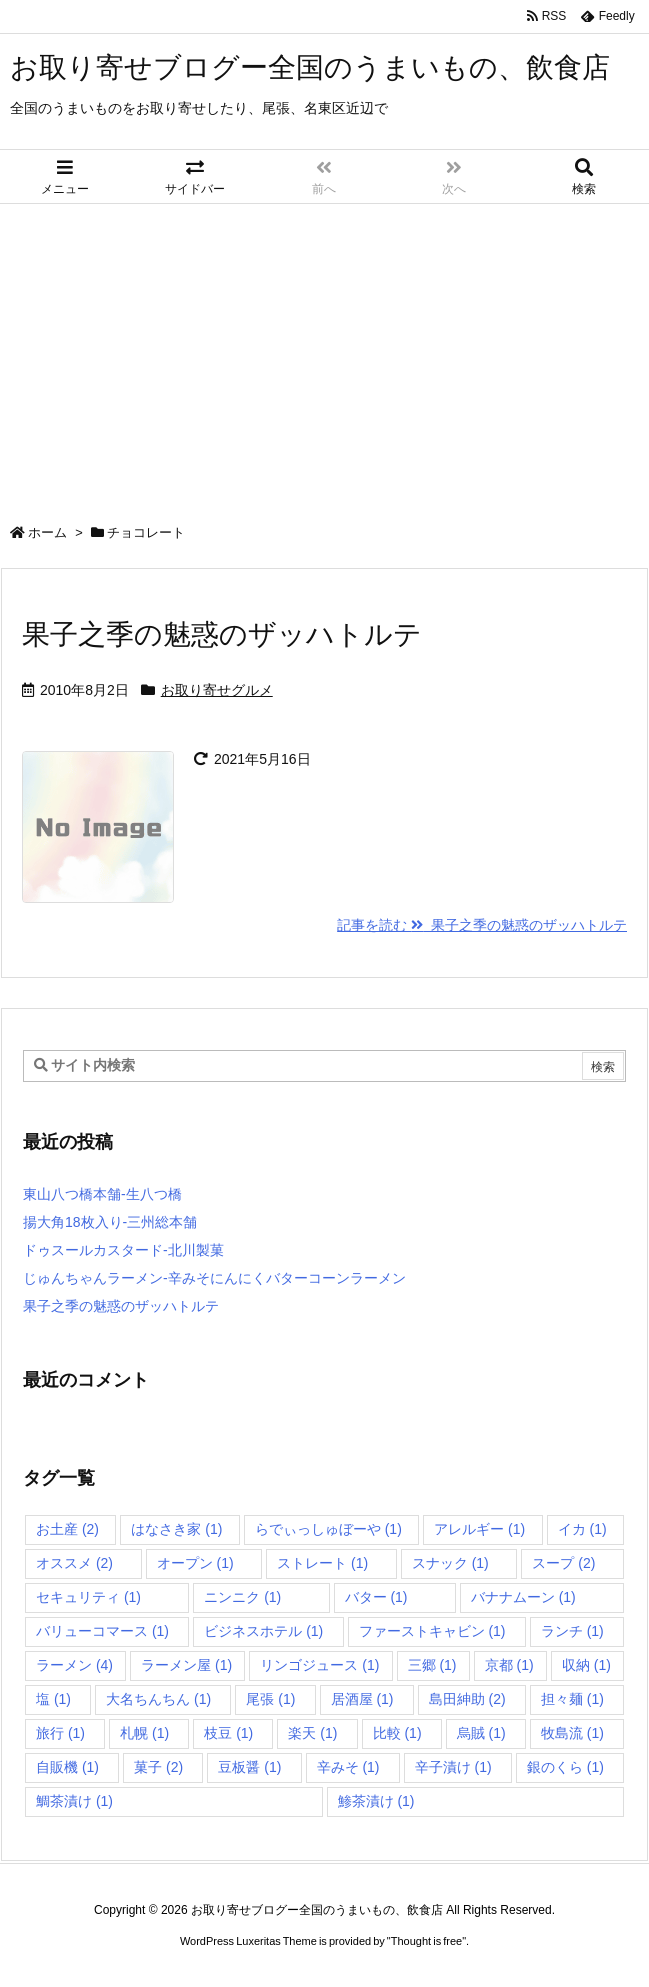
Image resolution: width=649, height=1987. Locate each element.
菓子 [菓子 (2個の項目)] (158, 1767)
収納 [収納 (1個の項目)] (586, 1665)
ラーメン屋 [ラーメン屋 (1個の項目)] (186, 1665)
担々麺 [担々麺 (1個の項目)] (572, 1699)
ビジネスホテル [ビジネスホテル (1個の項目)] (263, 1631)
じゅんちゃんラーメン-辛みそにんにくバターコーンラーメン (214, 1278)
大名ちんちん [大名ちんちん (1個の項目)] (158, 1699)
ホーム (47, 532)
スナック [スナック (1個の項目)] (450, 1563)
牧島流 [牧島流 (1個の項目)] (572, 1733)
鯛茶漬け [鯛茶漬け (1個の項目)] (74, 1801)
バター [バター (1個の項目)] (376, 1597)
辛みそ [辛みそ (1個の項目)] (348, 1767)
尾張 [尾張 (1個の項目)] (270, 1699)
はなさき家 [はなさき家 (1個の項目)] (176, 1529)
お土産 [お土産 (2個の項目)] (67, 1529)
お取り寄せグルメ (217, 690)
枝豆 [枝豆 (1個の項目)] (228, 1733)
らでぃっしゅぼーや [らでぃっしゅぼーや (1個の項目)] (328, 1529)
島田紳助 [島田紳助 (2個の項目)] (467, 1699)
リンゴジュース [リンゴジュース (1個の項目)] (319, 1665)
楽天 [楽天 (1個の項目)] (312, 1733)
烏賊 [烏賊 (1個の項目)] (481, 1733)
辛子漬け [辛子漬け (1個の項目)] (453, 1767)
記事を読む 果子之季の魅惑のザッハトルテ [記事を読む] (482, 925)
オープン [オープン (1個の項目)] (195, 1563)
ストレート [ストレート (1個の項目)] (322, 1563)
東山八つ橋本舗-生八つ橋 (102, 1194)
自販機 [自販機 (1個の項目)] (67, 1767)
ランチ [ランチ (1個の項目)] (572, 1631)
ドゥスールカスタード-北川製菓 (123, 1250)
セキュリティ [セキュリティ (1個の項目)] (88, 1597)
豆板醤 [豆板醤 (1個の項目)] (249, 1767)
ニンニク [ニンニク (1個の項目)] (242, 1597)
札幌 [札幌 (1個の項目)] (144, 1733)
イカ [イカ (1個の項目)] (582, 1529)
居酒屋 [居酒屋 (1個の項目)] (362, 1699)
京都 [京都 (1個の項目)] (509, 1665)
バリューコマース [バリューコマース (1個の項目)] (102, 1631)
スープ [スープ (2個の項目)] (563, 1563)
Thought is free (426, 1941)
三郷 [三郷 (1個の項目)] (432, 1665)
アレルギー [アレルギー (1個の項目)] (479, 1529)
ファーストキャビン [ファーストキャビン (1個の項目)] (432, 1631)
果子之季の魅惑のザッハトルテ (222, 634)
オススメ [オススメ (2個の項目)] (74, 1563)
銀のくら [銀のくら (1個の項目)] (565, 1767)
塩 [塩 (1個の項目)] (53, 1699)
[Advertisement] (324, 354)
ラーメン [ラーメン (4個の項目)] (74, 1665)
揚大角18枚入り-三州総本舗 (110, 1222)
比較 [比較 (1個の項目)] (397, 1733)
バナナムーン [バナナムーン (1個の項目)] (523, 1597)
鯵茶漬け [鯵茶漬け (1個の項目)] (376, 1801)
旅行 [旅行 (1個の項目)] (60, 1733)
